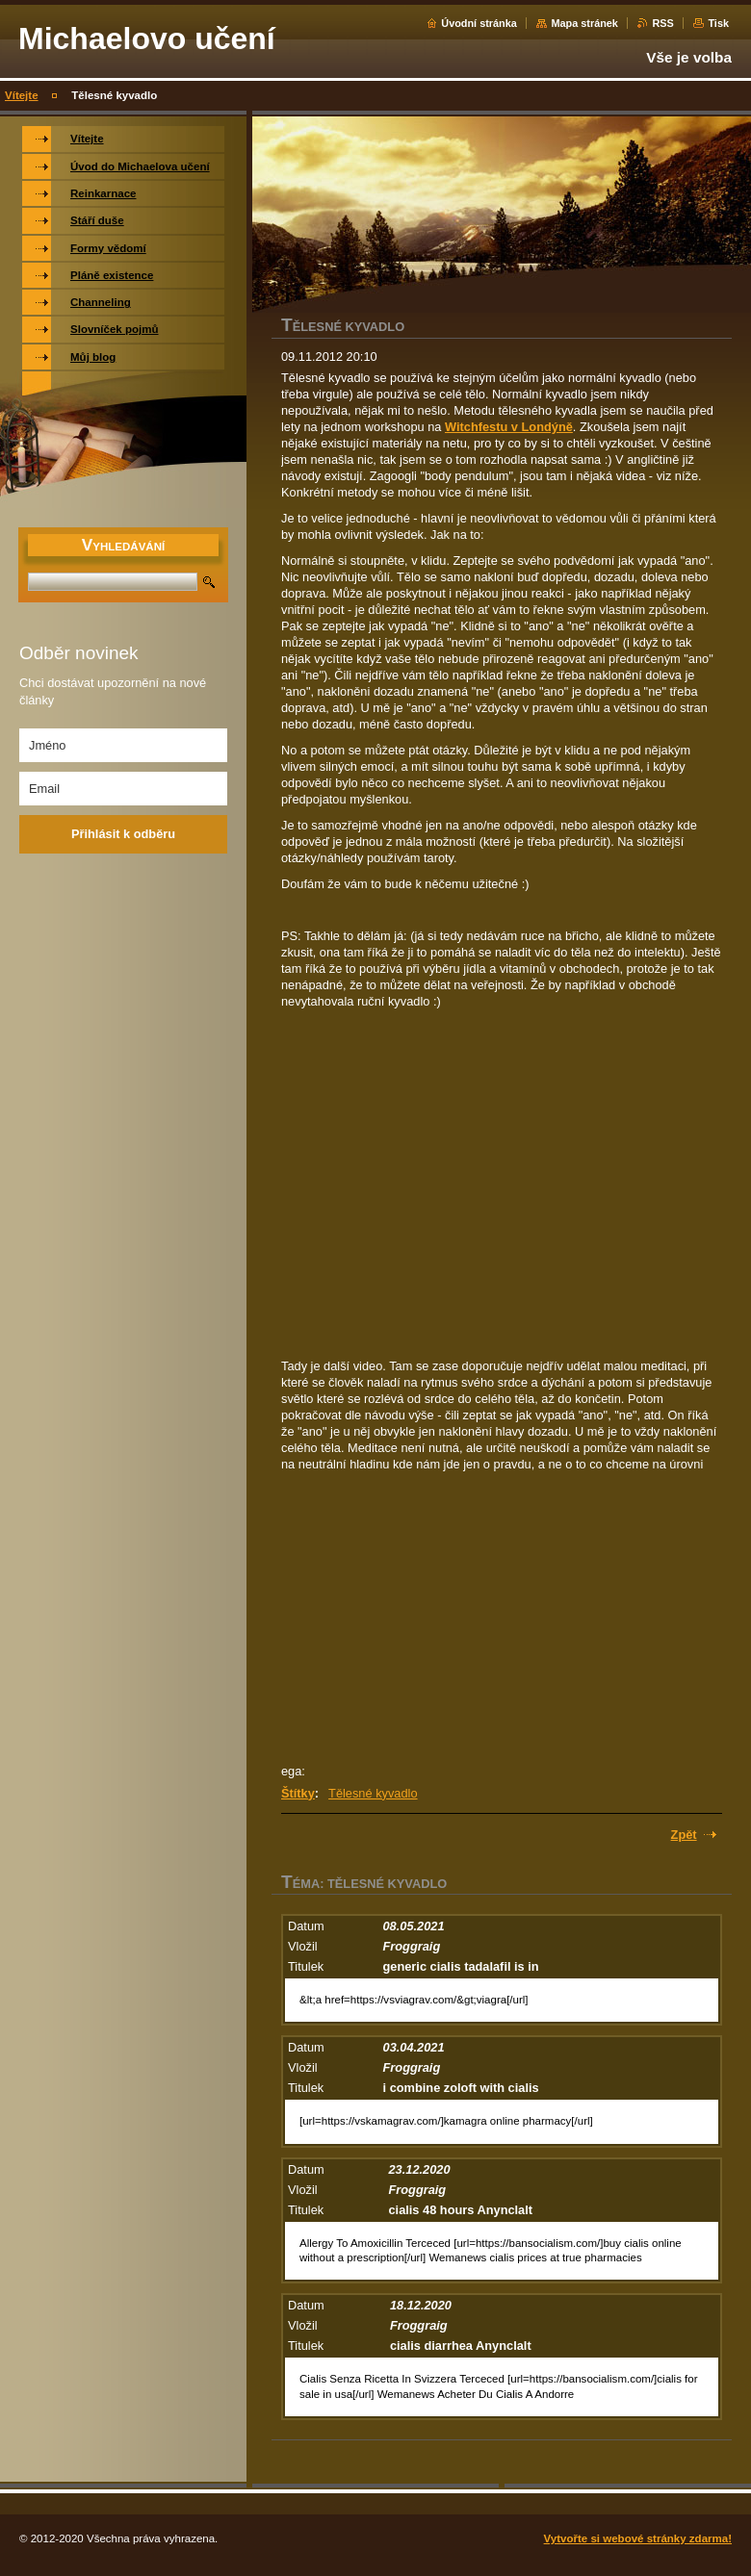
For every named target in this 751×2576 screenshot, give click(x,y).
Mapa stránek (584, 23)
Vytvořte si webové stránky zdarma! (638, 2538)
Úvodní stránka (479, 23)
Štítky (298, 1793)
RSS (662, 23)
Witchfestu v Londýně (509, 427)
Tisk (718, 23)
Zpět (684, 1834)
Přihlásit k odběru (123, 834)
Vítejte (22, 95)
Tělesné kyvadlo (372, 1793)
